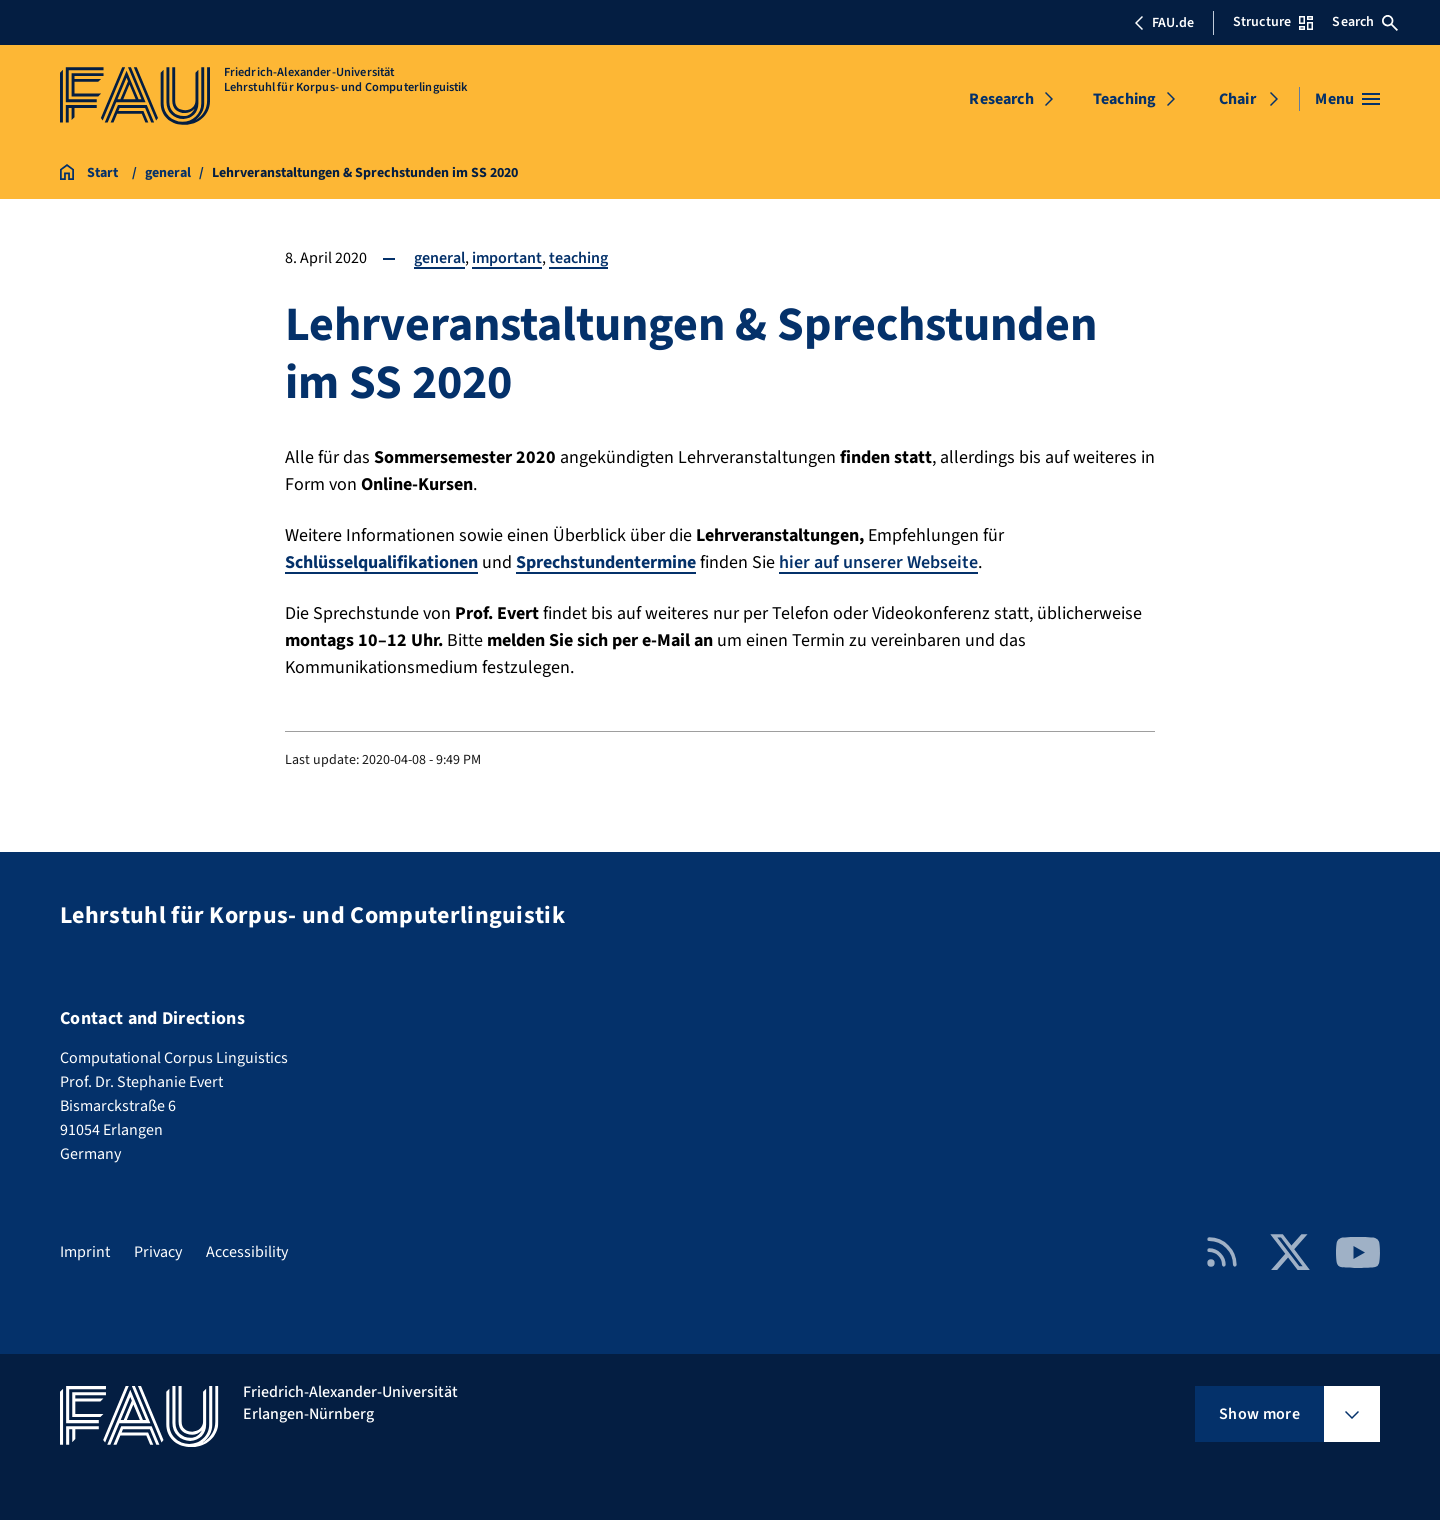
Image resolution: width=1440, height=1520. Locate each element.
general (439, 258)
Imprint (85, 1252)
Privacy (158, 1252)
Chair (1237, 99)
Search (1365, 22)
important (507, 258)
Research (1001, 99)
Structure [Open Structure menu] (1273, 22)
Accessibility (247, 1252)
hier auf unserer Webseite (878, 562)
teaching (578, 258)
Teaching (1124, 99)
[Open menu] (1347, 99)
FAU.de (1164, 23)
